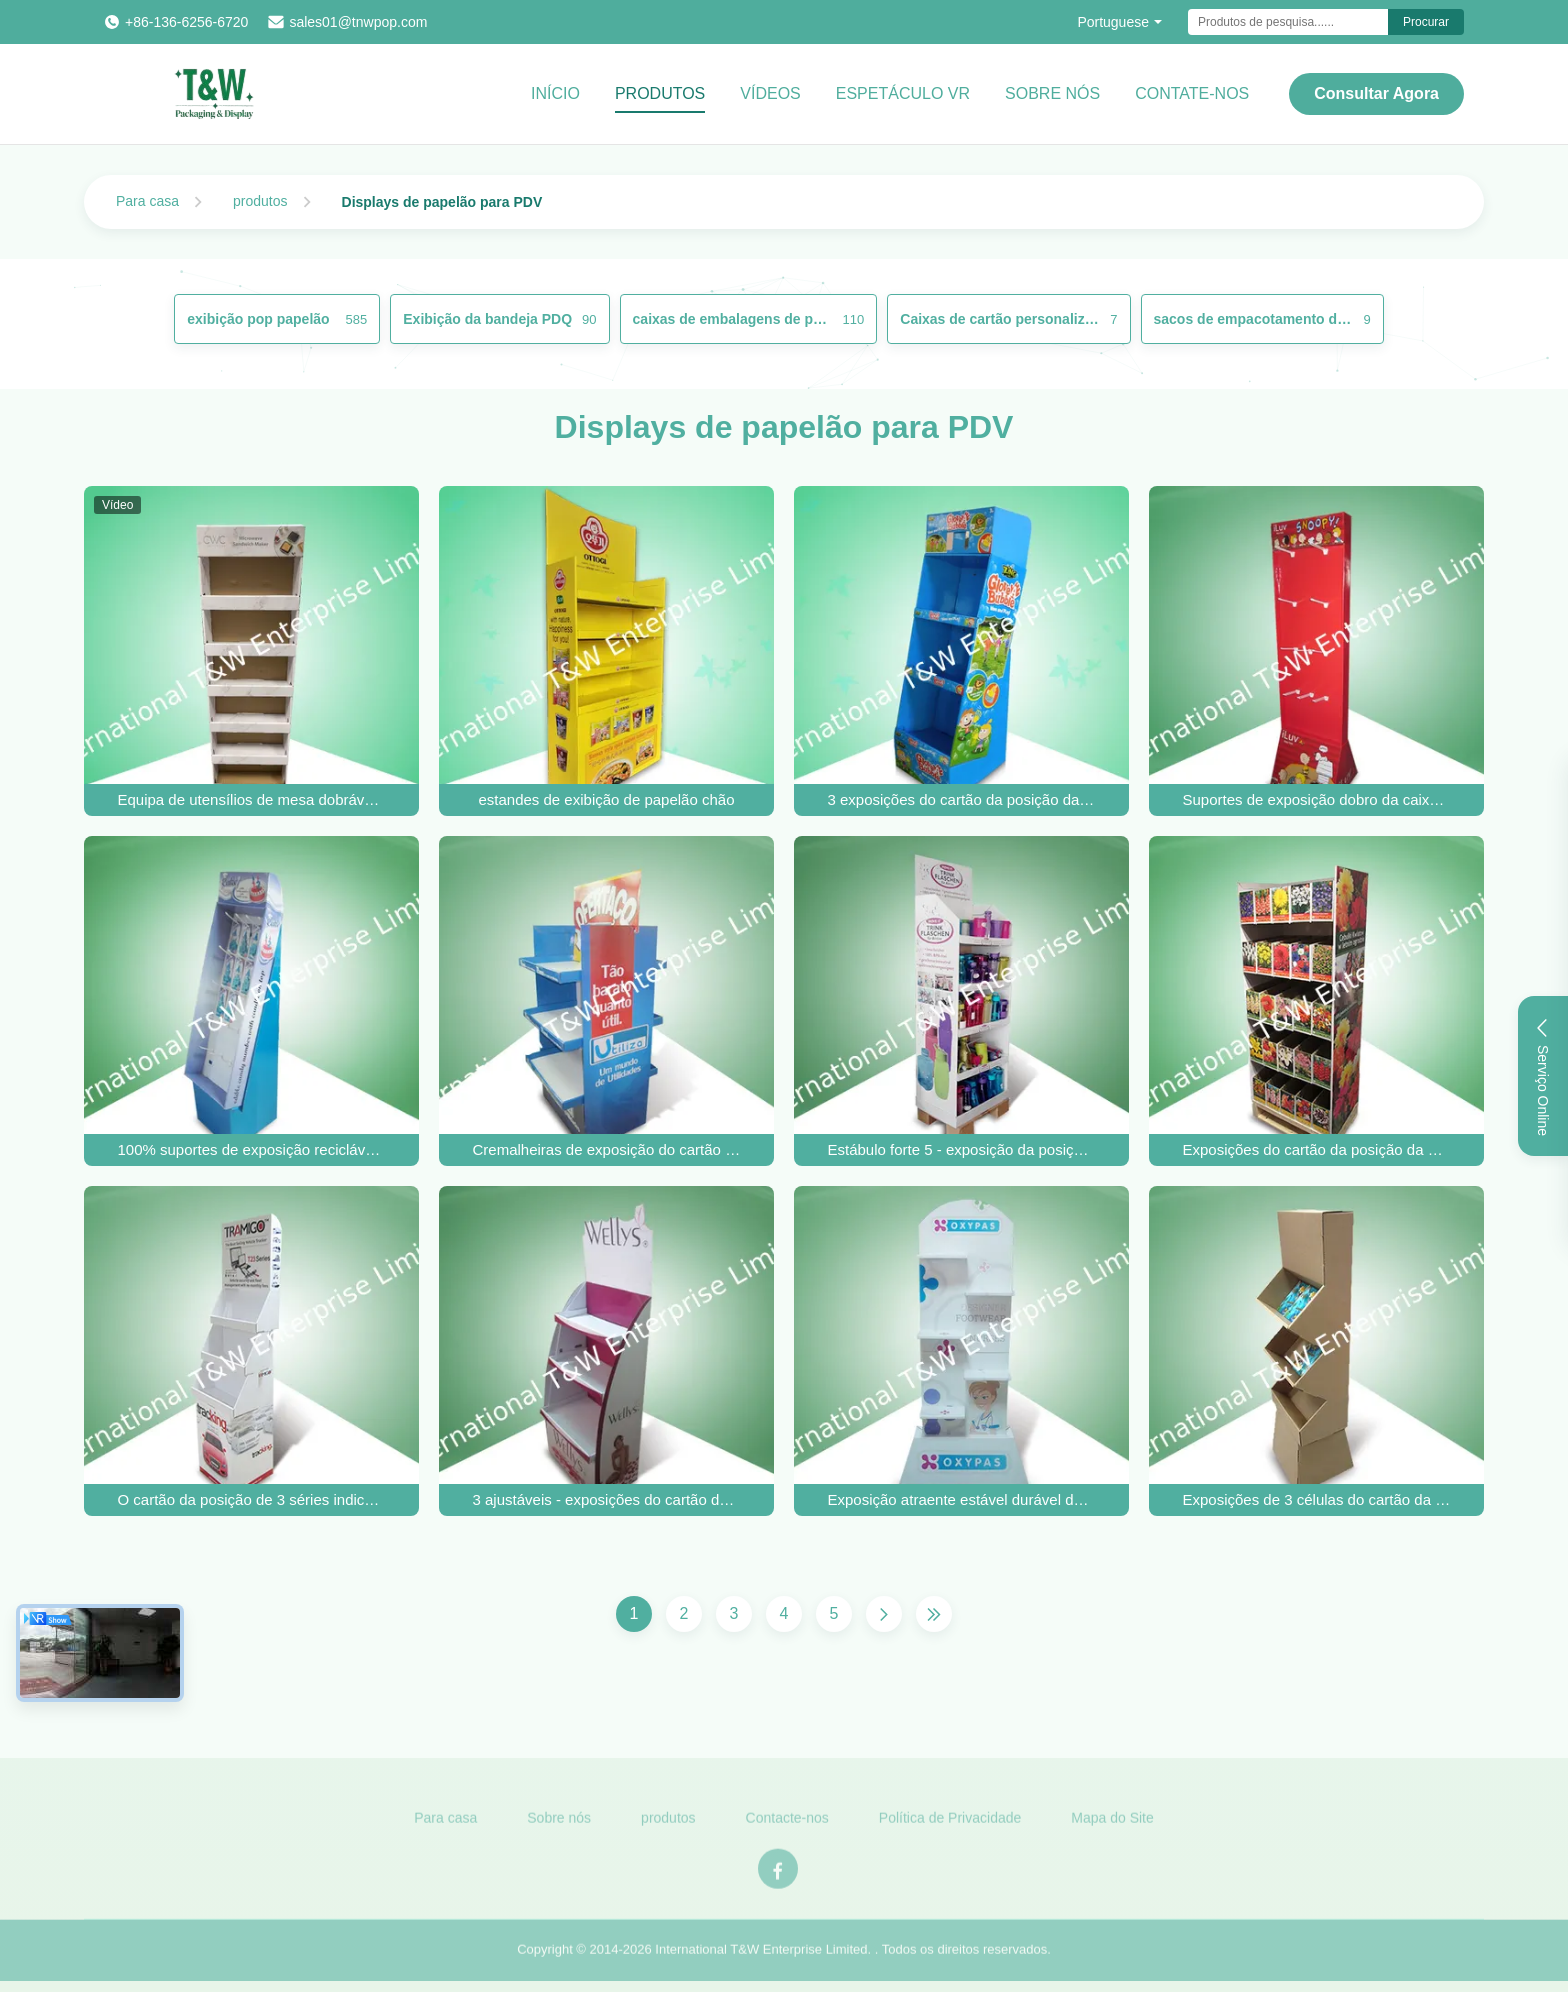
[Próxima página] (884, 1614)
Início (555, 93)
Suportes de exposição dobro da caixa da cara (1317, 799)
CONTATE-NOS (1192, 93)
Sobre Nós (1052, 93)
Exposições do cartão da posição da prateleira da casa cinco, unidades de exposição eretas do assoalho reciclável (1317, 1149)
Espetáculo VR (903, 93)
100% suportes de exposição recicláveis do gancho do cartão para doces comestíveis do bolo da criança (252, 1149)
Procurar (1426, 22)
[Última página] (934, 1614)
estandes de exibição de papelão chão (606, 799)
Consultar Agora (1376, 93)
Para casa (147, 201)
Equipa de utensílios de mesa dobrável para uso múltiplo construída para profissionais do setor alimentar (252, 799)
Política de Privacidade (950, 1824)
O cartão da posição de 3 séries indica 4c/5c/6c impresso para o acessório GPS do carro (252, 1499)
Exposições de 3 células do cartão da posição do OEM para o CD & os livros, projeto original (1317, 1499)
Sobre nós (559, 1824)
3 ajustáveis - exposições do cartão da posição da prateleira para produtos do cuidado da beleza (607, 1499)
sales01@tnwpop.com (358, 22)
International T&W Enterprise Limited (761, 1956)
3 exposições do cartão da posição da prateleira (962, 799)
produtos (260, 201)
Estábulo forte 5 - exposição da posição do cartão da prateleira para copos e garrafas (962, 1149)
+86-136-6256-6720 (186, 22)
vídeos (770, 93)
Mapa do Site (1112, 1824)
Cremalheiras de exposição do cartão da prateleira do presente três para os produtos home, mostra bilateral (607, 1149)
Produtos (660, 93)
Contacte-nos (787, 1824)
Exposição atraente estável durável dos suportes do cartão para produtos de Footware (962, 1499)
